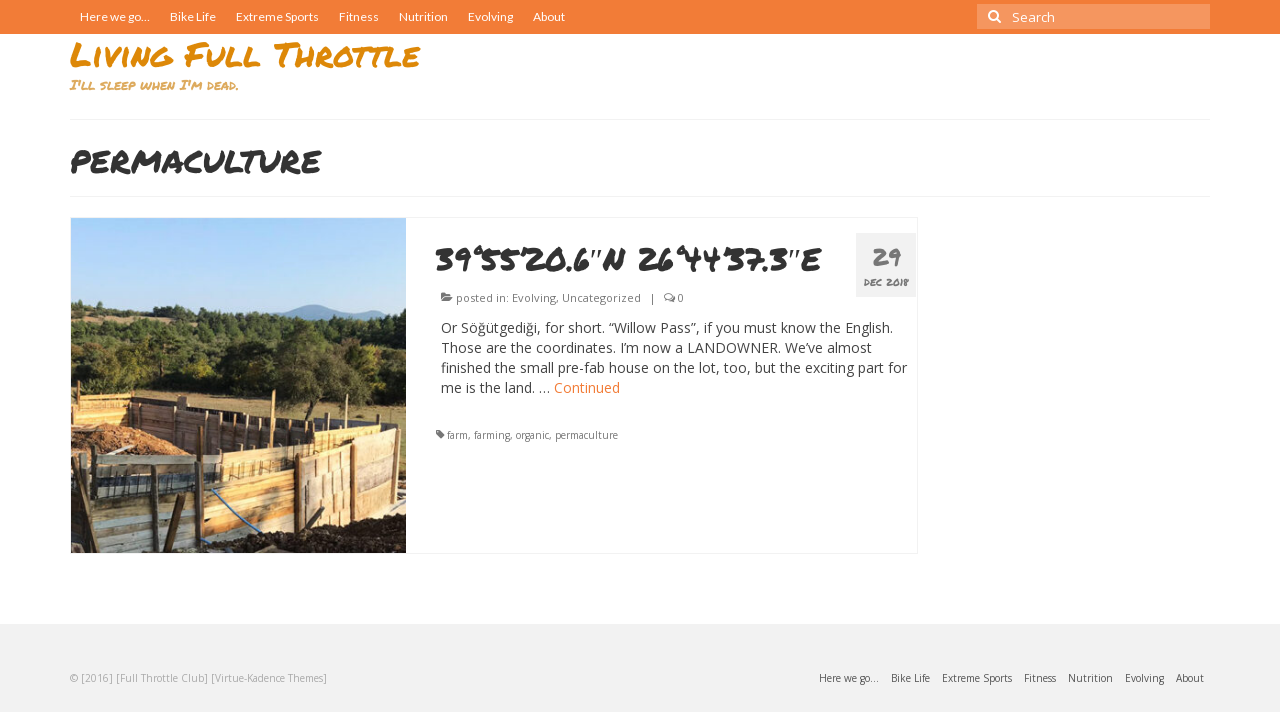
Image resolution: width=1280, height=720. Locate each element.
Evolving (534, 297)
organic (532, 435)
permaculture (586, 435)
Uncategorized (601, 297)
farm (457, 435)
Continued (587, 387)
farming (492, 435)
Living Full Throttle (245, 53)
